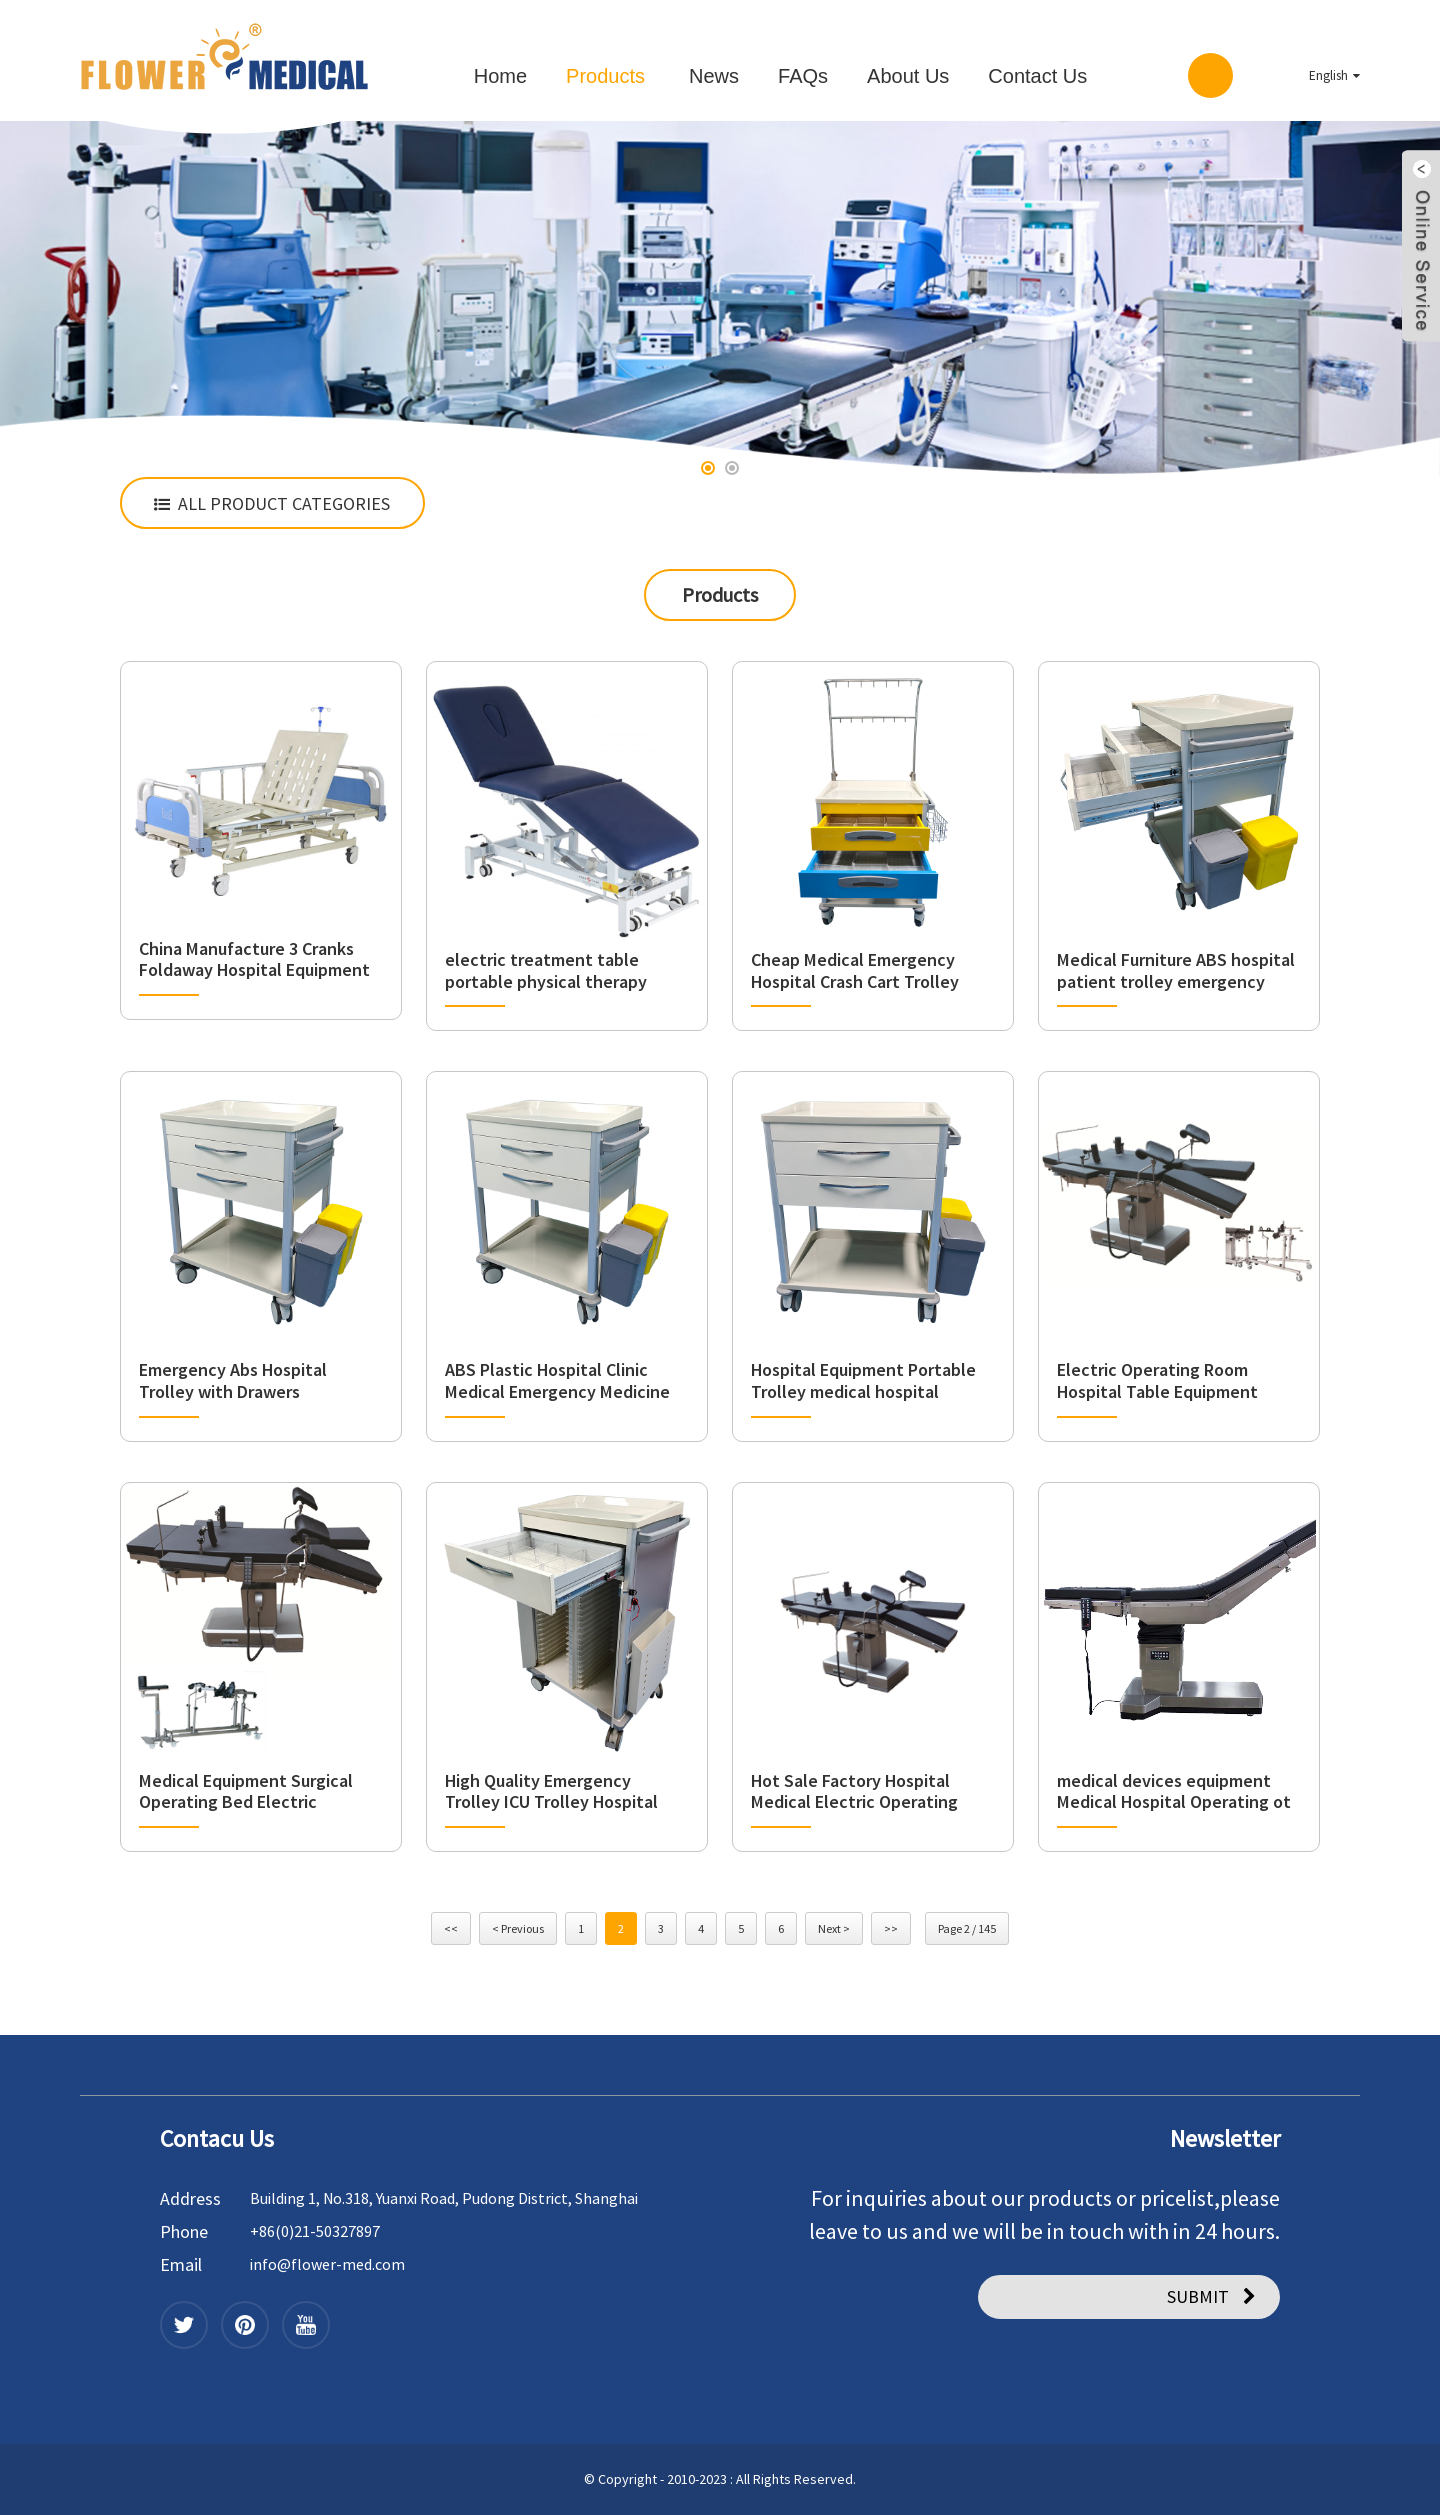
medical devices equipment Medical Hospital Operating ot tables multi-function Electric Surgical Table (1174, 1791)
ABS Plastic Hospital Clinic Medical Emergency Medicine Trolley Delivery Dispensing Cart (557, 1380)
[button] (708, 468)
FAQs (803, 76)
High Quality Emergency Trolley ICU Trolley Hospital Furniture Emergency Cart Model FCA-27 (551, 1791)
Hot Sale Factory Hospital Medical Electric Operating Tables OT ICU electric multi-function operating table (863, 1791)
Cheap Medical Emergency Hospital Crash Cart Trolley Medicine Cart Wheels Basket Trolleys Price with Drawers (864, 970)
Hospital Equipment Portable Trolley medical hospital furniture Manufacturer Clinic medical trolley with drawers (863, 1380)
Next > (834, 1928)
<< (451, 1928)
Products (605, 76)
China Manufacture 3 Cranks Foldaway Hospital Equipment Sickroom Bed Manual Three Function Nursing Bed (254, 959)
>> (891, 1928)
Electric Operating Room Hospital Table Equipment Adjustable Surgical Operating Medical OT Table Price (1173, 1380)
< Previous (518, 1928)
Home (500, 76)
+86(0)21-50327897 (315, 2231)
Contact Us (1037, 76)
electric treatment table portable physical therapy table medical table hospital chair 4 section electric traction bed (555, 970)
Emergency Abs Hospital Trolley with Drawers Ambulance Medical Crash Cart (256, 1380)
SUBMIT (1198, 2296)
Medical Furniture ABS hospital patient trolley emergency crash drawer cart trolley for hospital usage (1176, 970)
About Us (908, 76)
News (714, 76)
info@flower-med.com (327, 2264)
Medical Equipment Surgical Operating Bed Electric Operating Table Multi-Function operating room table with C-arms (259, 1791)
